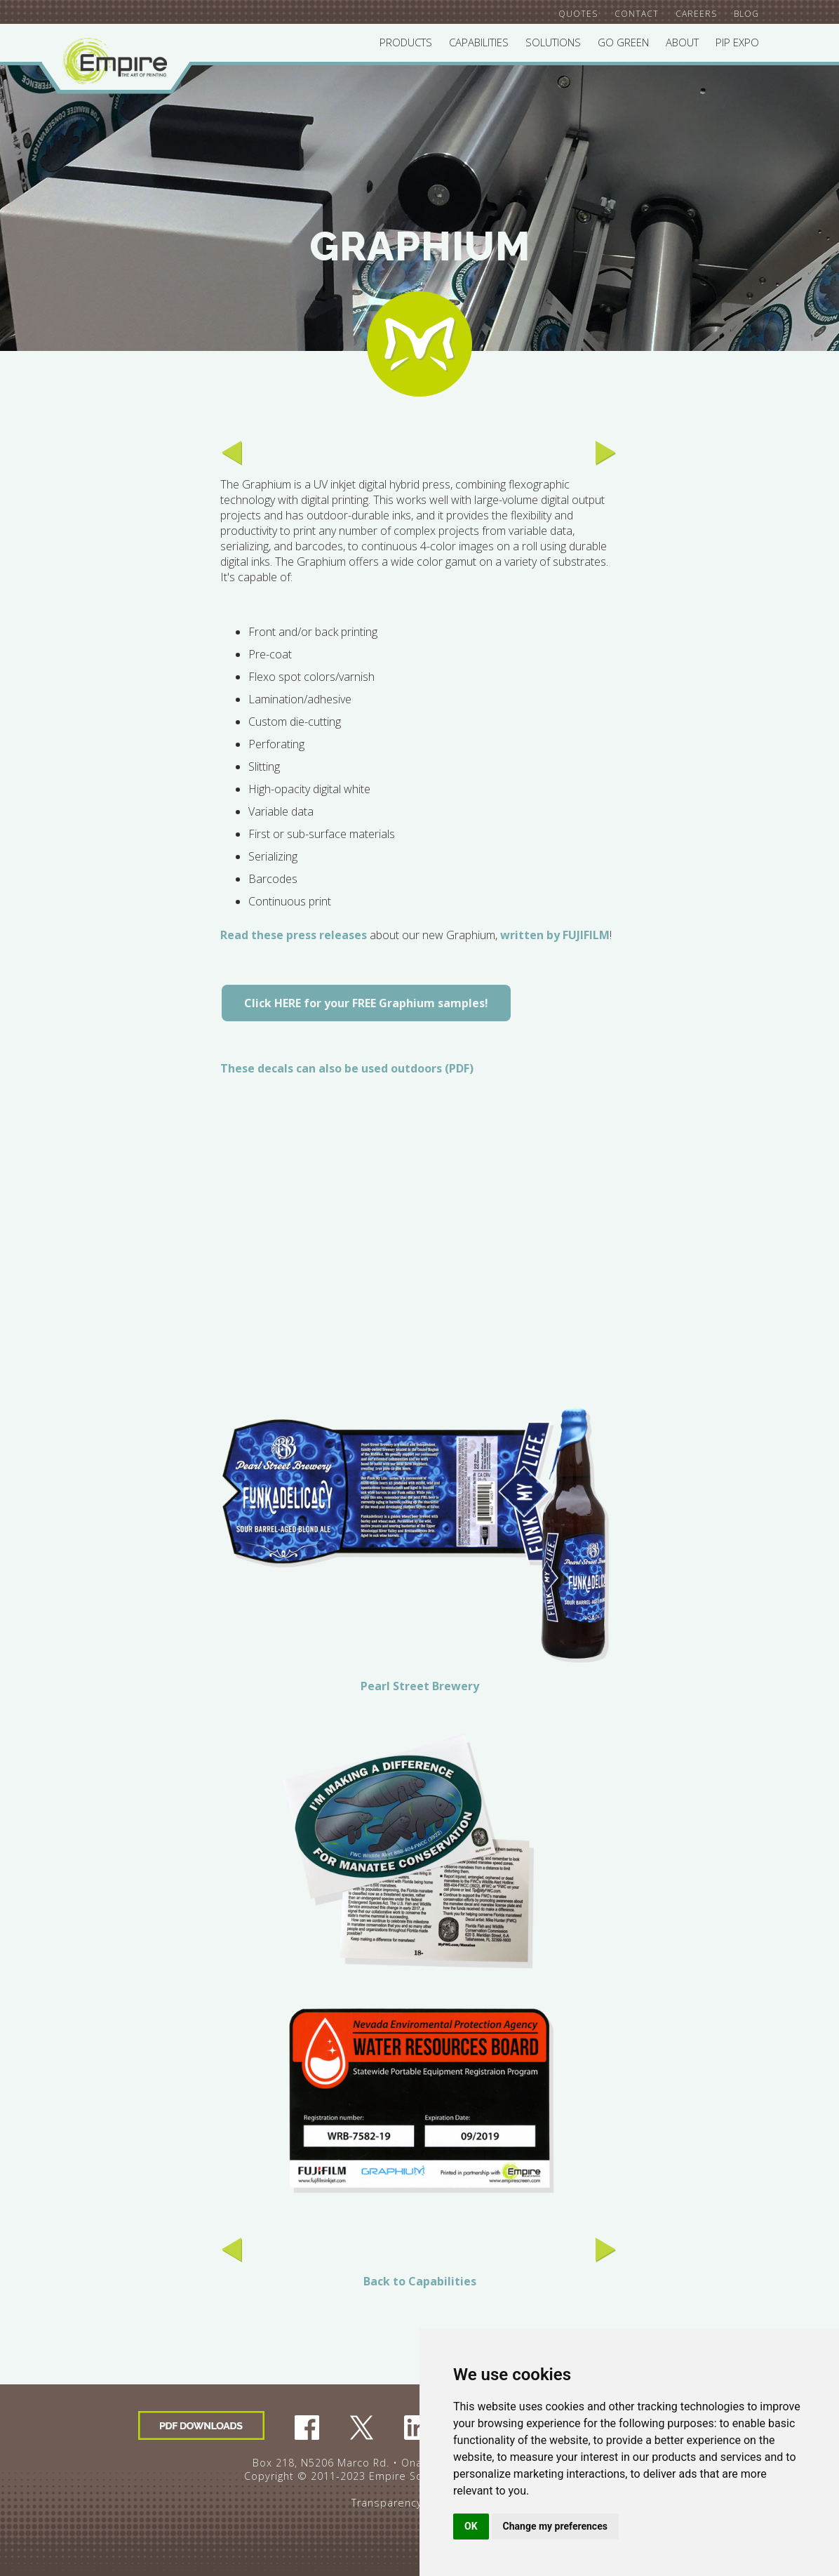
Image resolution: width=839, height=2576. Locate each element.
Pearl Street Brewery (420, 1686)
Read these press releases (293, 935)
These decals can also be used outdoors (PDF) (347, 1068)
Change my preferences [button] (555, 2526)
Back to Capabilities (419, 2281)
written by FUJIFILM (555, 935)
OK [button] (471, 2526)
